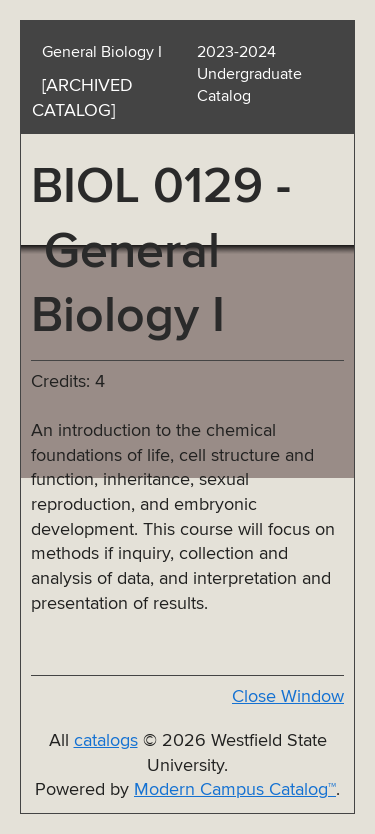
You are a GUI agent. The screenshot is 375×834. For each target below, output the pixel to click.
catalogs (106, 741)
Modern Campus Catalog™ (235, 790)
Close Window (288, 697)
